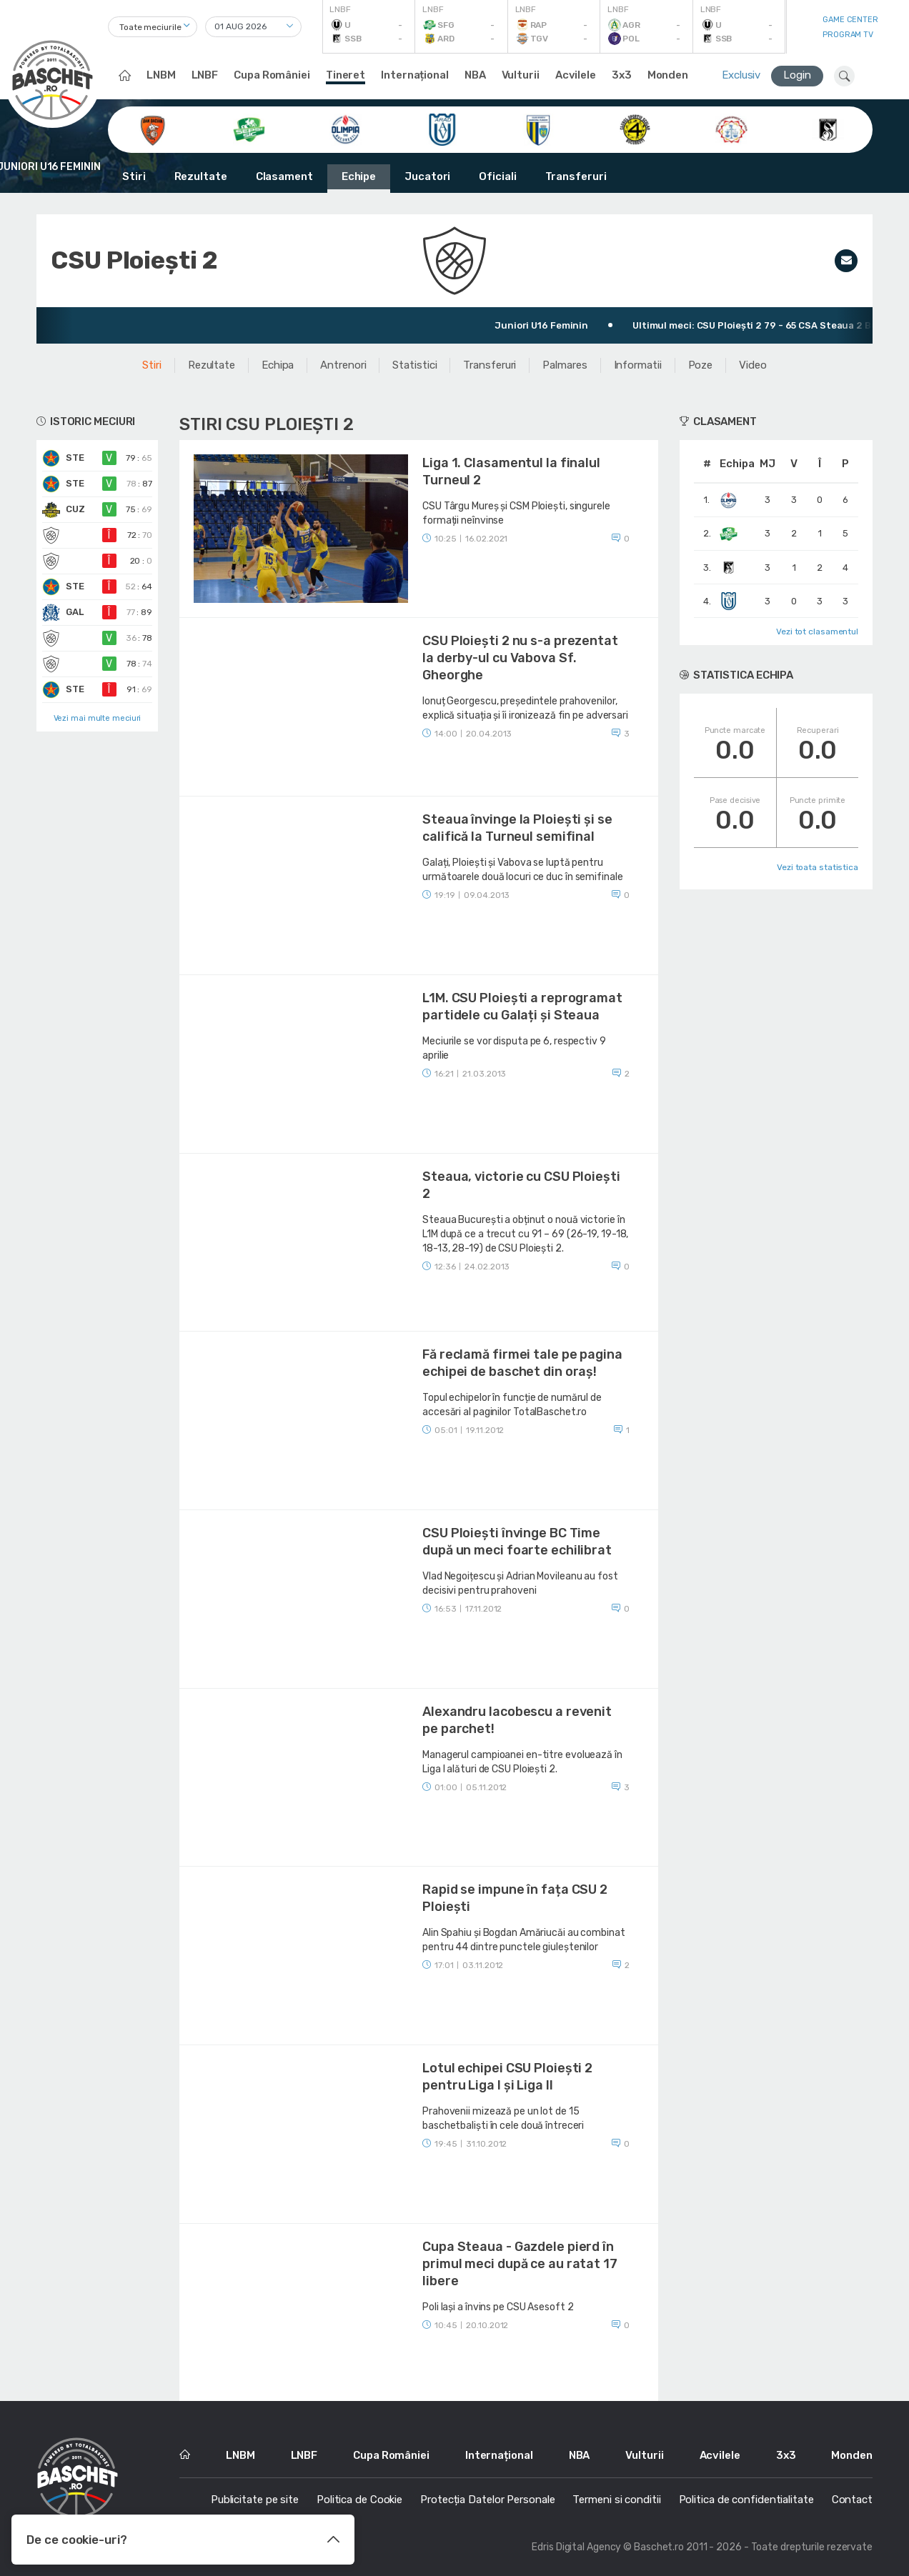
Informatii (638, 365)
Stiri (134, 176)
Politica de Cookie (359, 2499)
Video (753, 365)
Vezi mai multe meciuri (97, 718)
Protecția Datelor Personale (487, 2499)
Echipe (359, 176)
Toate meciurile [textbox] (150, 27)
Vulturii (521, 75)
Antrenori (343, 365)
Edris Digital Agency (576, 2547)
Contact (852, 2499)
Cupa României (272, 75)
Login (797, 75)
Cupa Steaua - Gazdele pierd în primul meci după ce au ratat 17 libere (519, 2264)
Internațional (415, 75)
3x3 (622, 75)
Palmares (564, 365)
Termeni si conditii (616, 2499)
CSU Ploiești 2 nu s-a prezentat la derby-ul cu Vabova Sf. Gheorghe (520, 658)
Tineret (345, 75)
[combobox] (152, 26)
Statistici (414, 365)
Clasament (284, 176)
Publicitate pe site (255, 2499)
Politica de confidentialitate (746, 2499)
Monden (667, 75)
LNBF (205, 75)
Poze (700, 365)
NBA (475, 75)
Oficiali (497, 176)
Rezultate (200, 176)
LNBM (161, 75)
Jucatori (427, 176)
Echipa (278, 365)
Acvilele (575, 75)
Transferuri (576, 176)
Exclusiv (741, 75)
